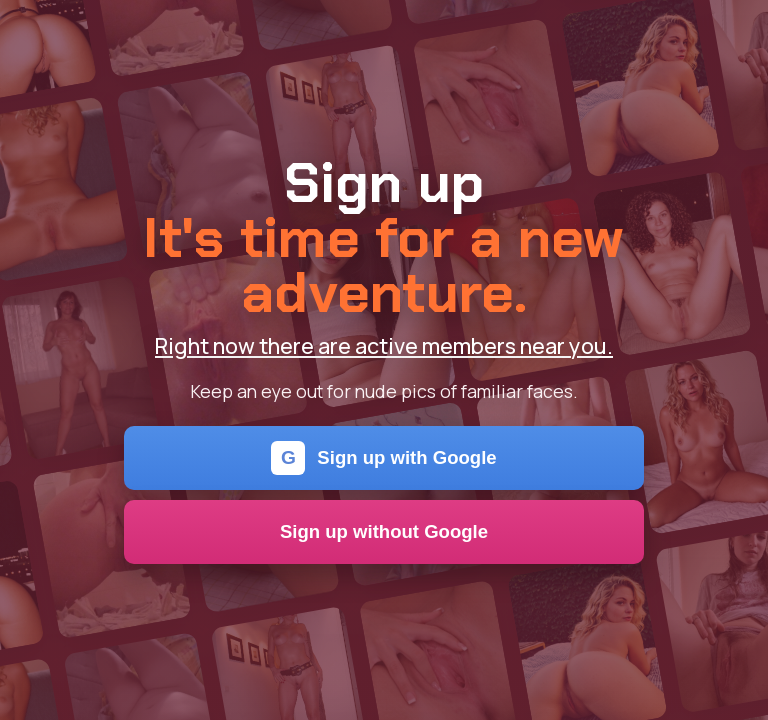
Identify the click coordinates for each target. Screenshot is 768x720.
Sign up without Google (384, 531)
